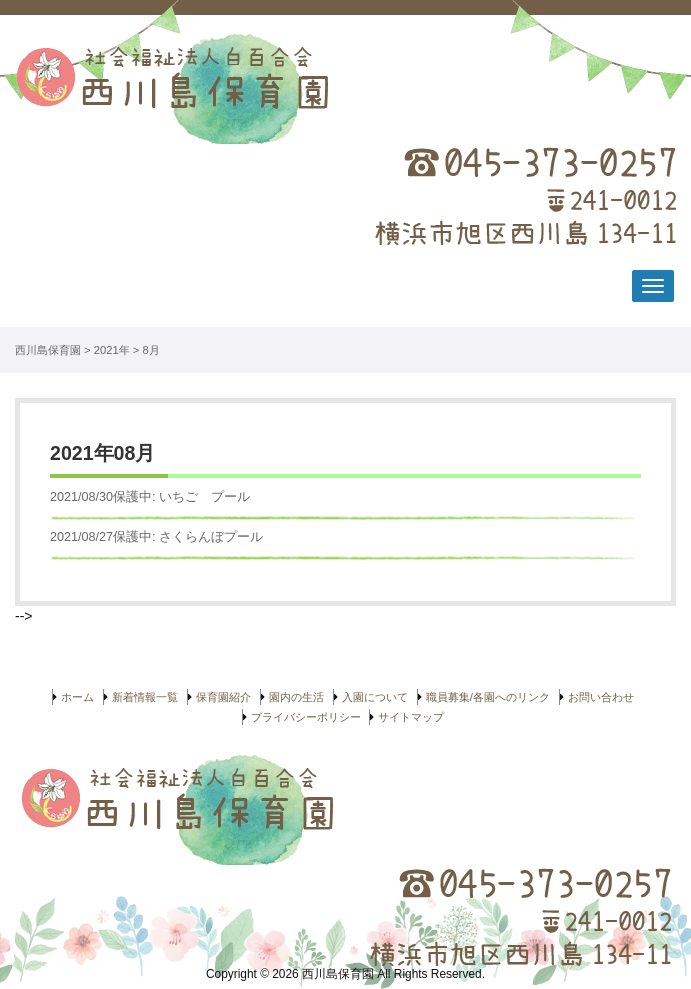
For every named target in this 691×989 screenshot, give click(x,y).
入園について (375, 697)
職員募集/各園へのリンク (488, 697)
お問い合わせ (601, 697)
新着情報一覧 (145, 697)
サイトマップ (411, 717)
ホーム (77, 697)
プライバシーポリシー (306, 717)
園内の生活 (296, 697)
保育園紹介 (223, 697)
